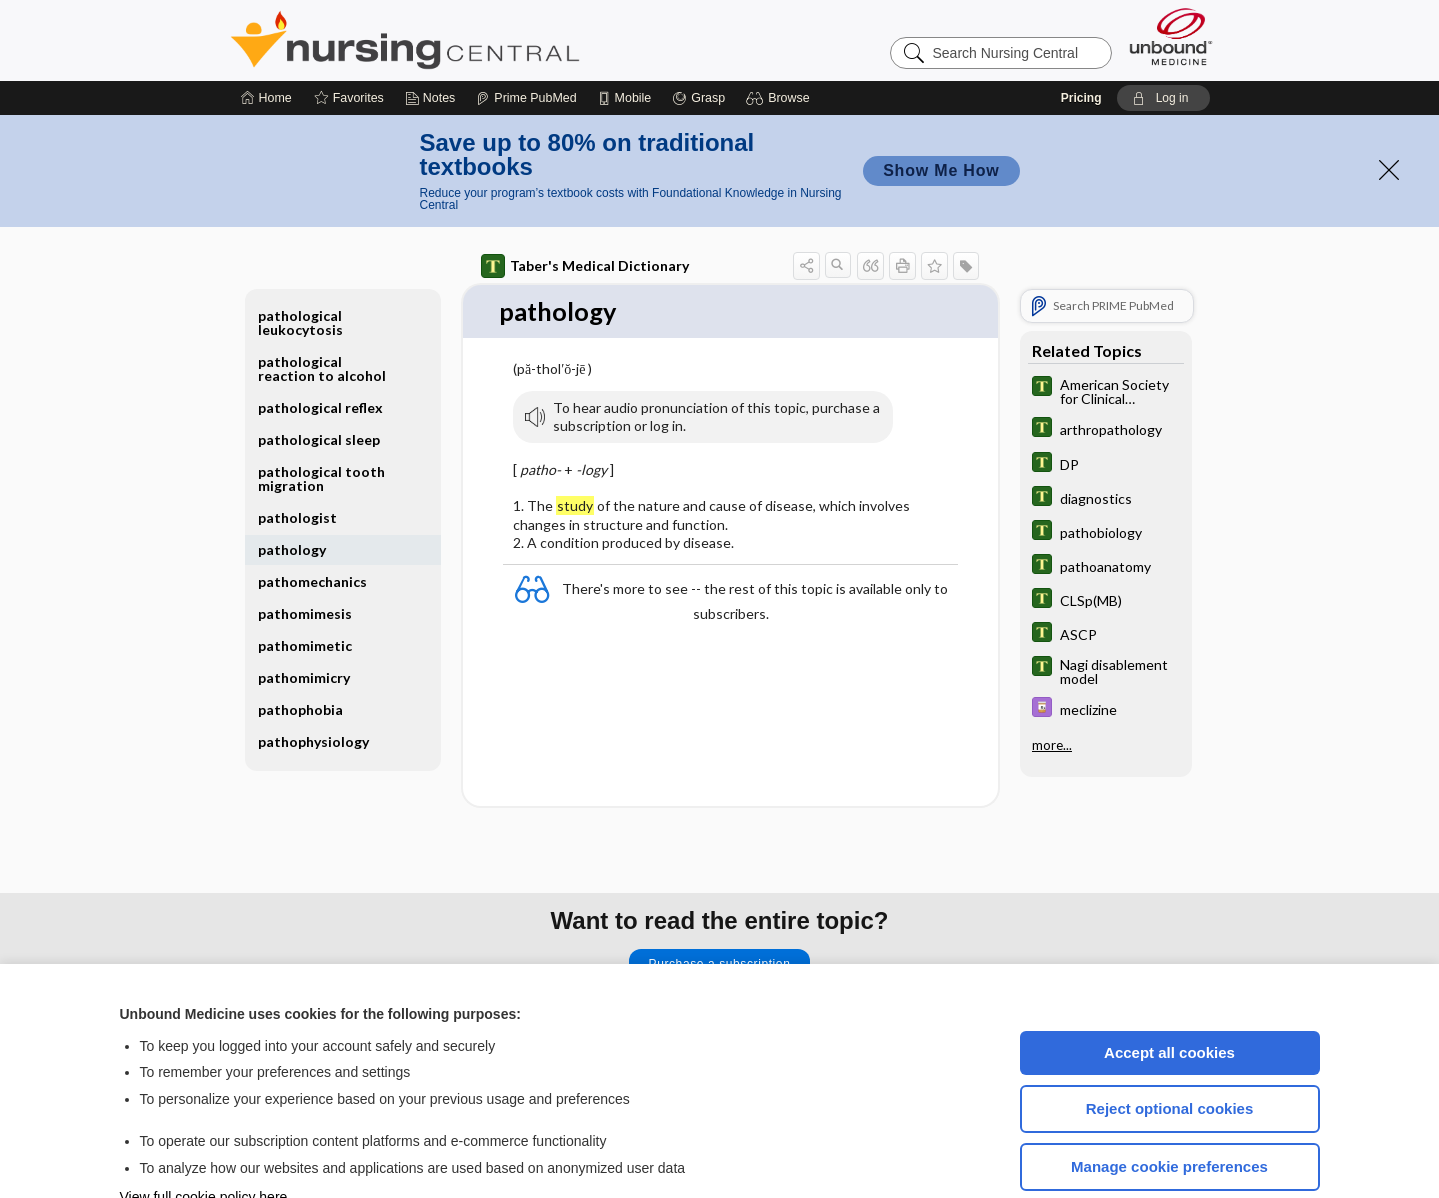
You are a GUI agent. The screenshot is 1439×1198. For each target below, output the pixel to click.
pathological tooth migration (321, 418)
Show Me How (941, 110)
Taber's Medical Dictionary (585, 206)
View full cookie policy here (204, 1137)
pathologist (297, 457)
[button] (780, 38)
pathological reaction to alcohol (322, 308)
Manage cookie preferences (1169, 1106)
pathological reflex (320, 347)
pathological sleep (319, 379)
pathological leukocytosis (300, 262)
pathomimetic (305, 585)
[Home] (266, 38)
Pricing (1081, 38)
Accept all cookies (1169, 992)
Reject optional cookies (1170, 1048)
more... (1052, 684)
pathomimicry (304, 617)
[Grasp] (698, 38)
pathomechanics (312, 521)
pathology (292, 489)
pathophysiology (313, 681)
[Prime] (526, 38)
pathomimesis (305, 553)
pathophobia (300, 649)
